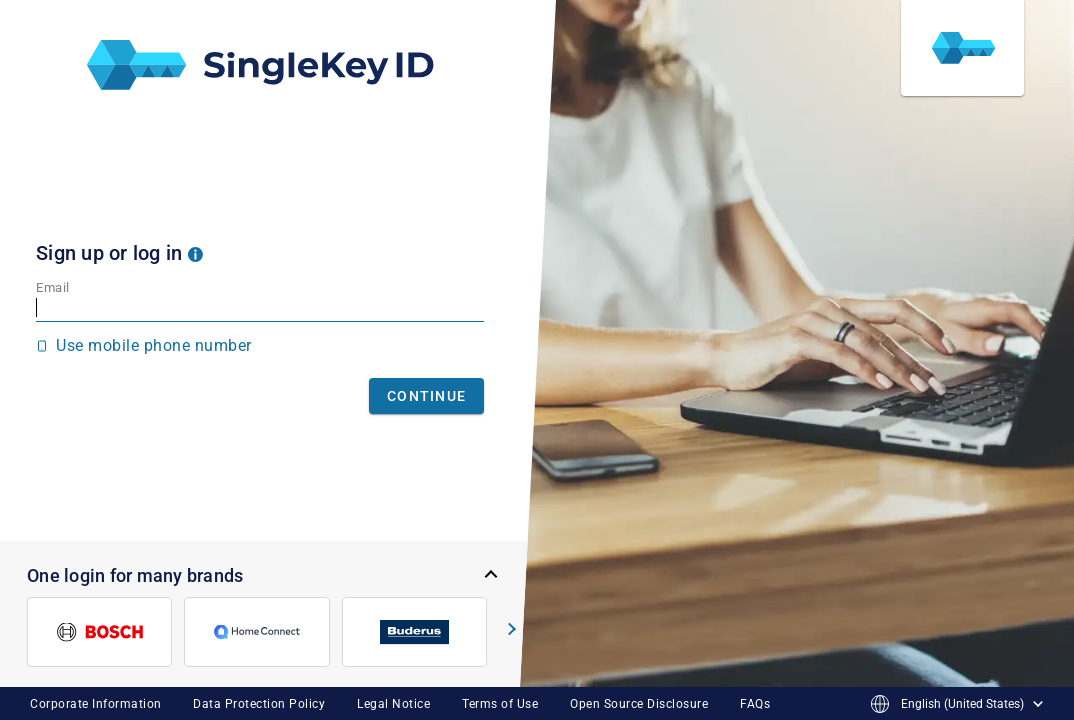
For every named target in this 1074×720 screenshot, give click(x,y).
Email (53, 287)
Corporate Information (96, 704)
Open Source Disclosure (639, 704)
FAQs (755, 704)
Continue (426, 396)
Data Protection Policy (259, 704)
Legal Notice (393, 704)
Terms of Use (500, 704)
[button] (195, 253)
